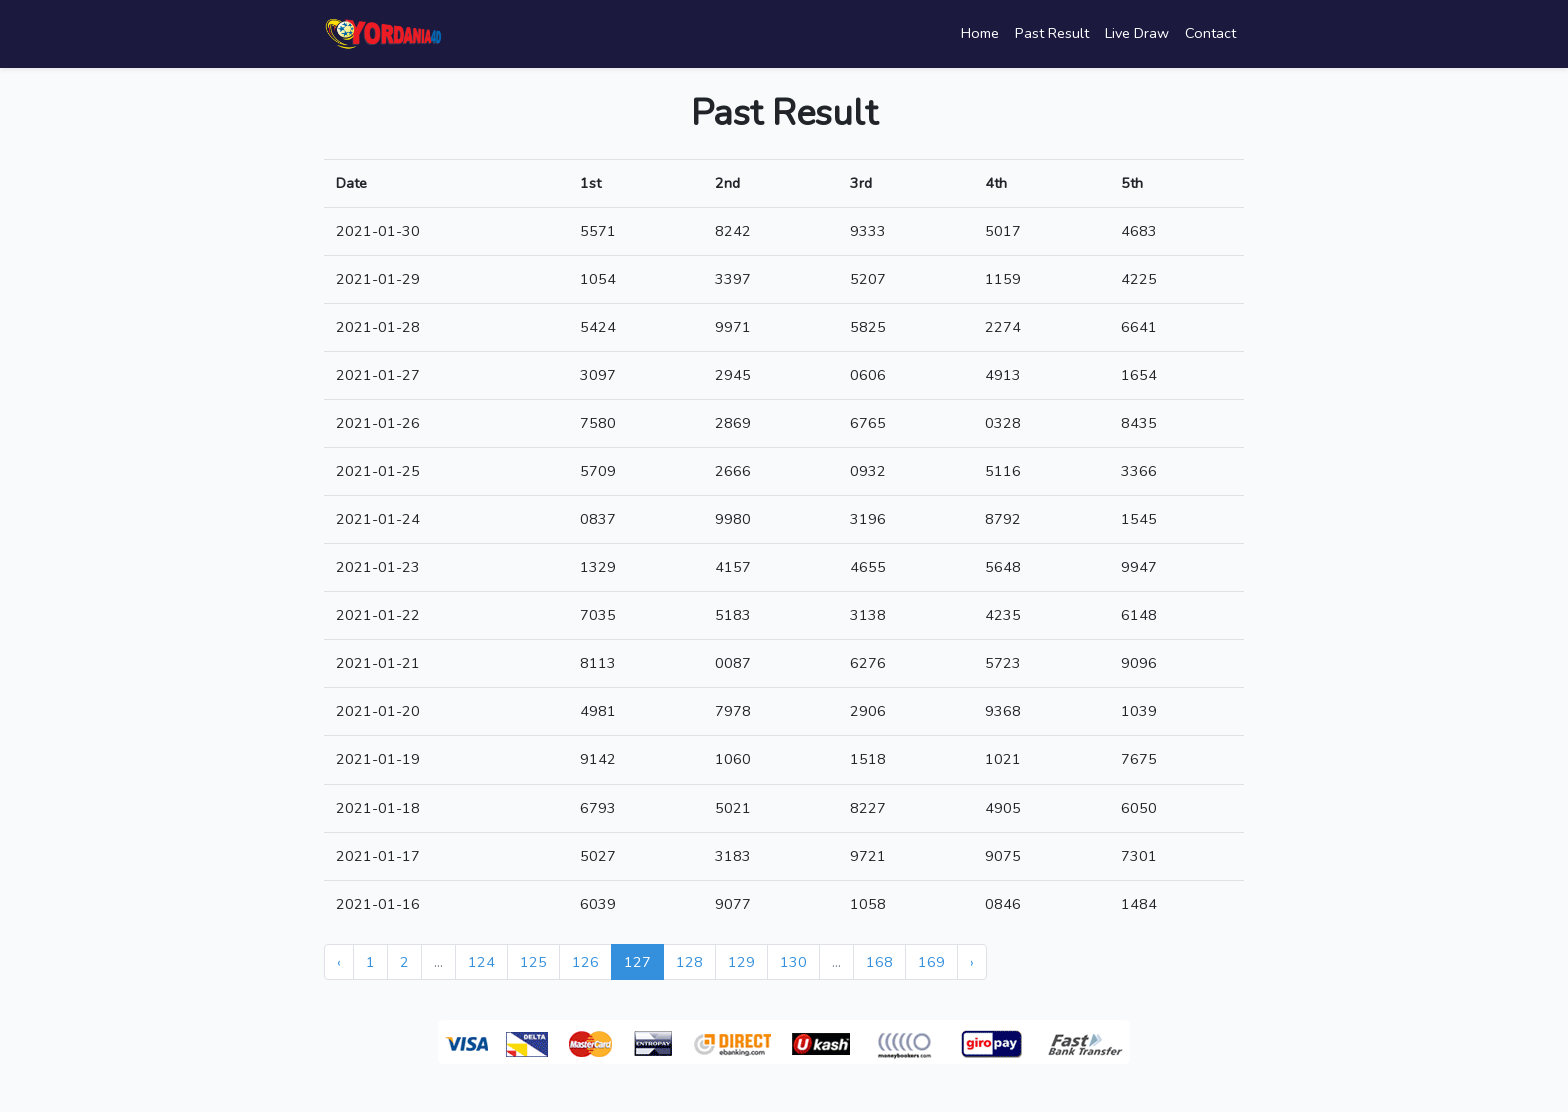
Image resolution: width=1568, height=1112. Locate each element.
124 (481, 962)
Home (980, 33)
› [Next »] (972, 962)
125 (533, 962)
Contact (1210, 33)
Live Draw (1137, 33)
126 (585, 962)
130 (793, 962)
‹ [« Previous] (339, 962)
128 (689, 962)
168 (879, 962)
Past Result (1052, 33)
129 (741, 962)
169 (931, 962)
